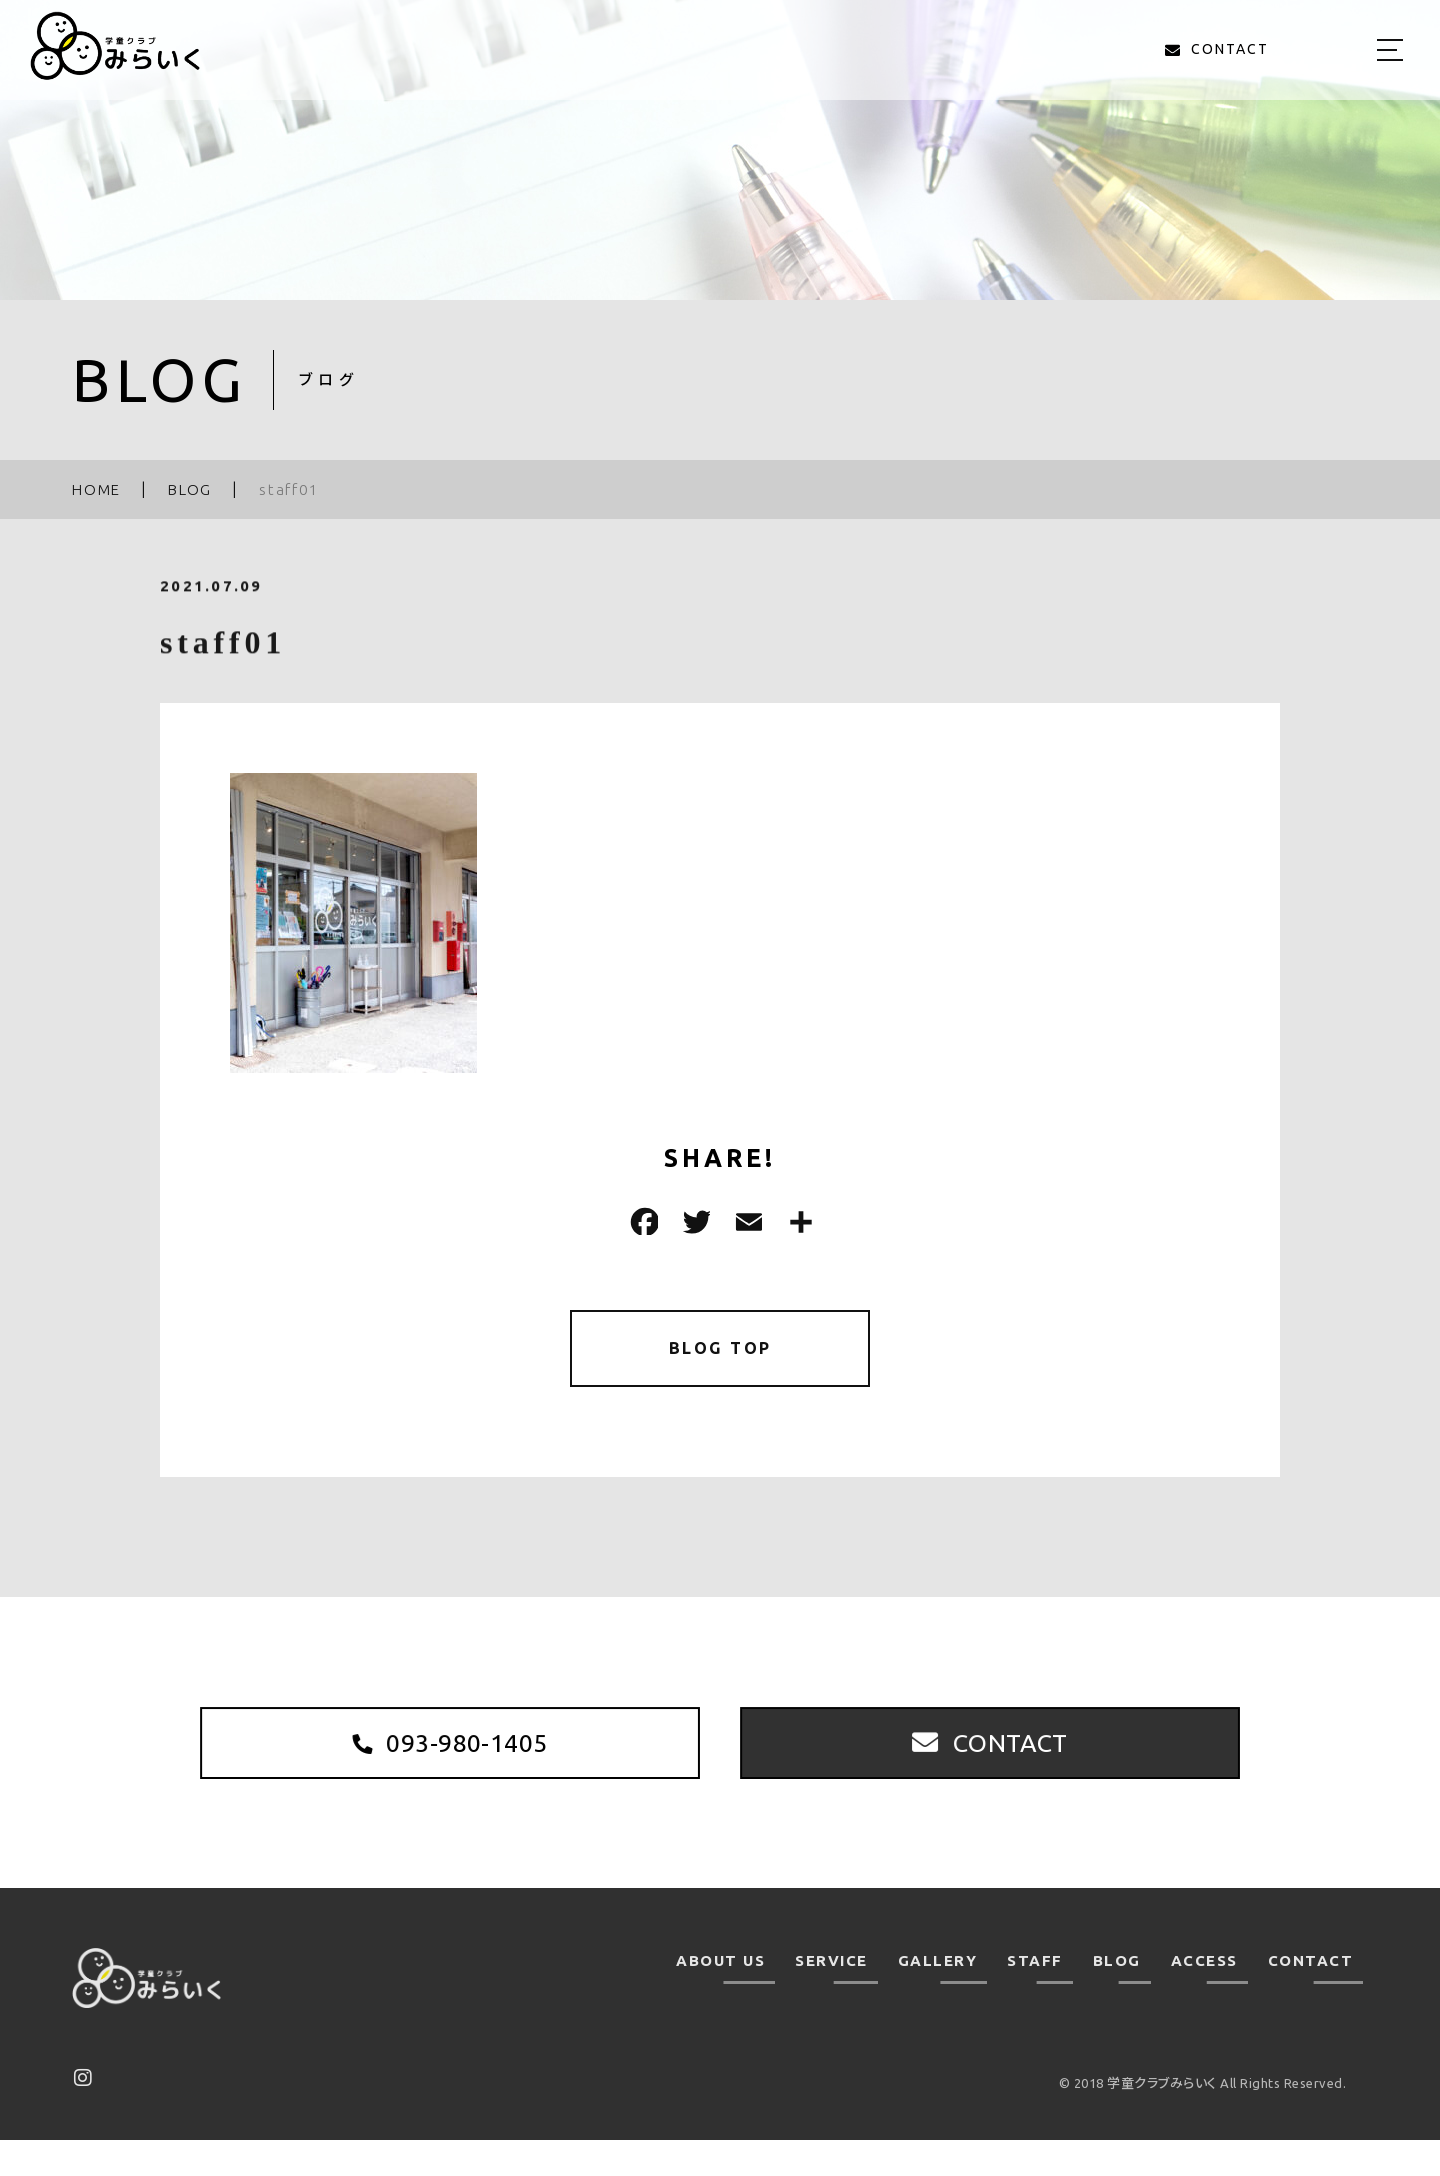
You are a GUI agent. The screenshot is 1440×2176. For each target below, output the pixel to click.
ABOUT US (720, 1996)
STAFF (1035, 1996)
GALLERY (938, 1996)
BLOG (1117, 1996)
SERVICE (831, 1996)
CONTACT (1311, 1996)
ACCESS (1204, 1996)
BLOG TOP (720, 1351)
